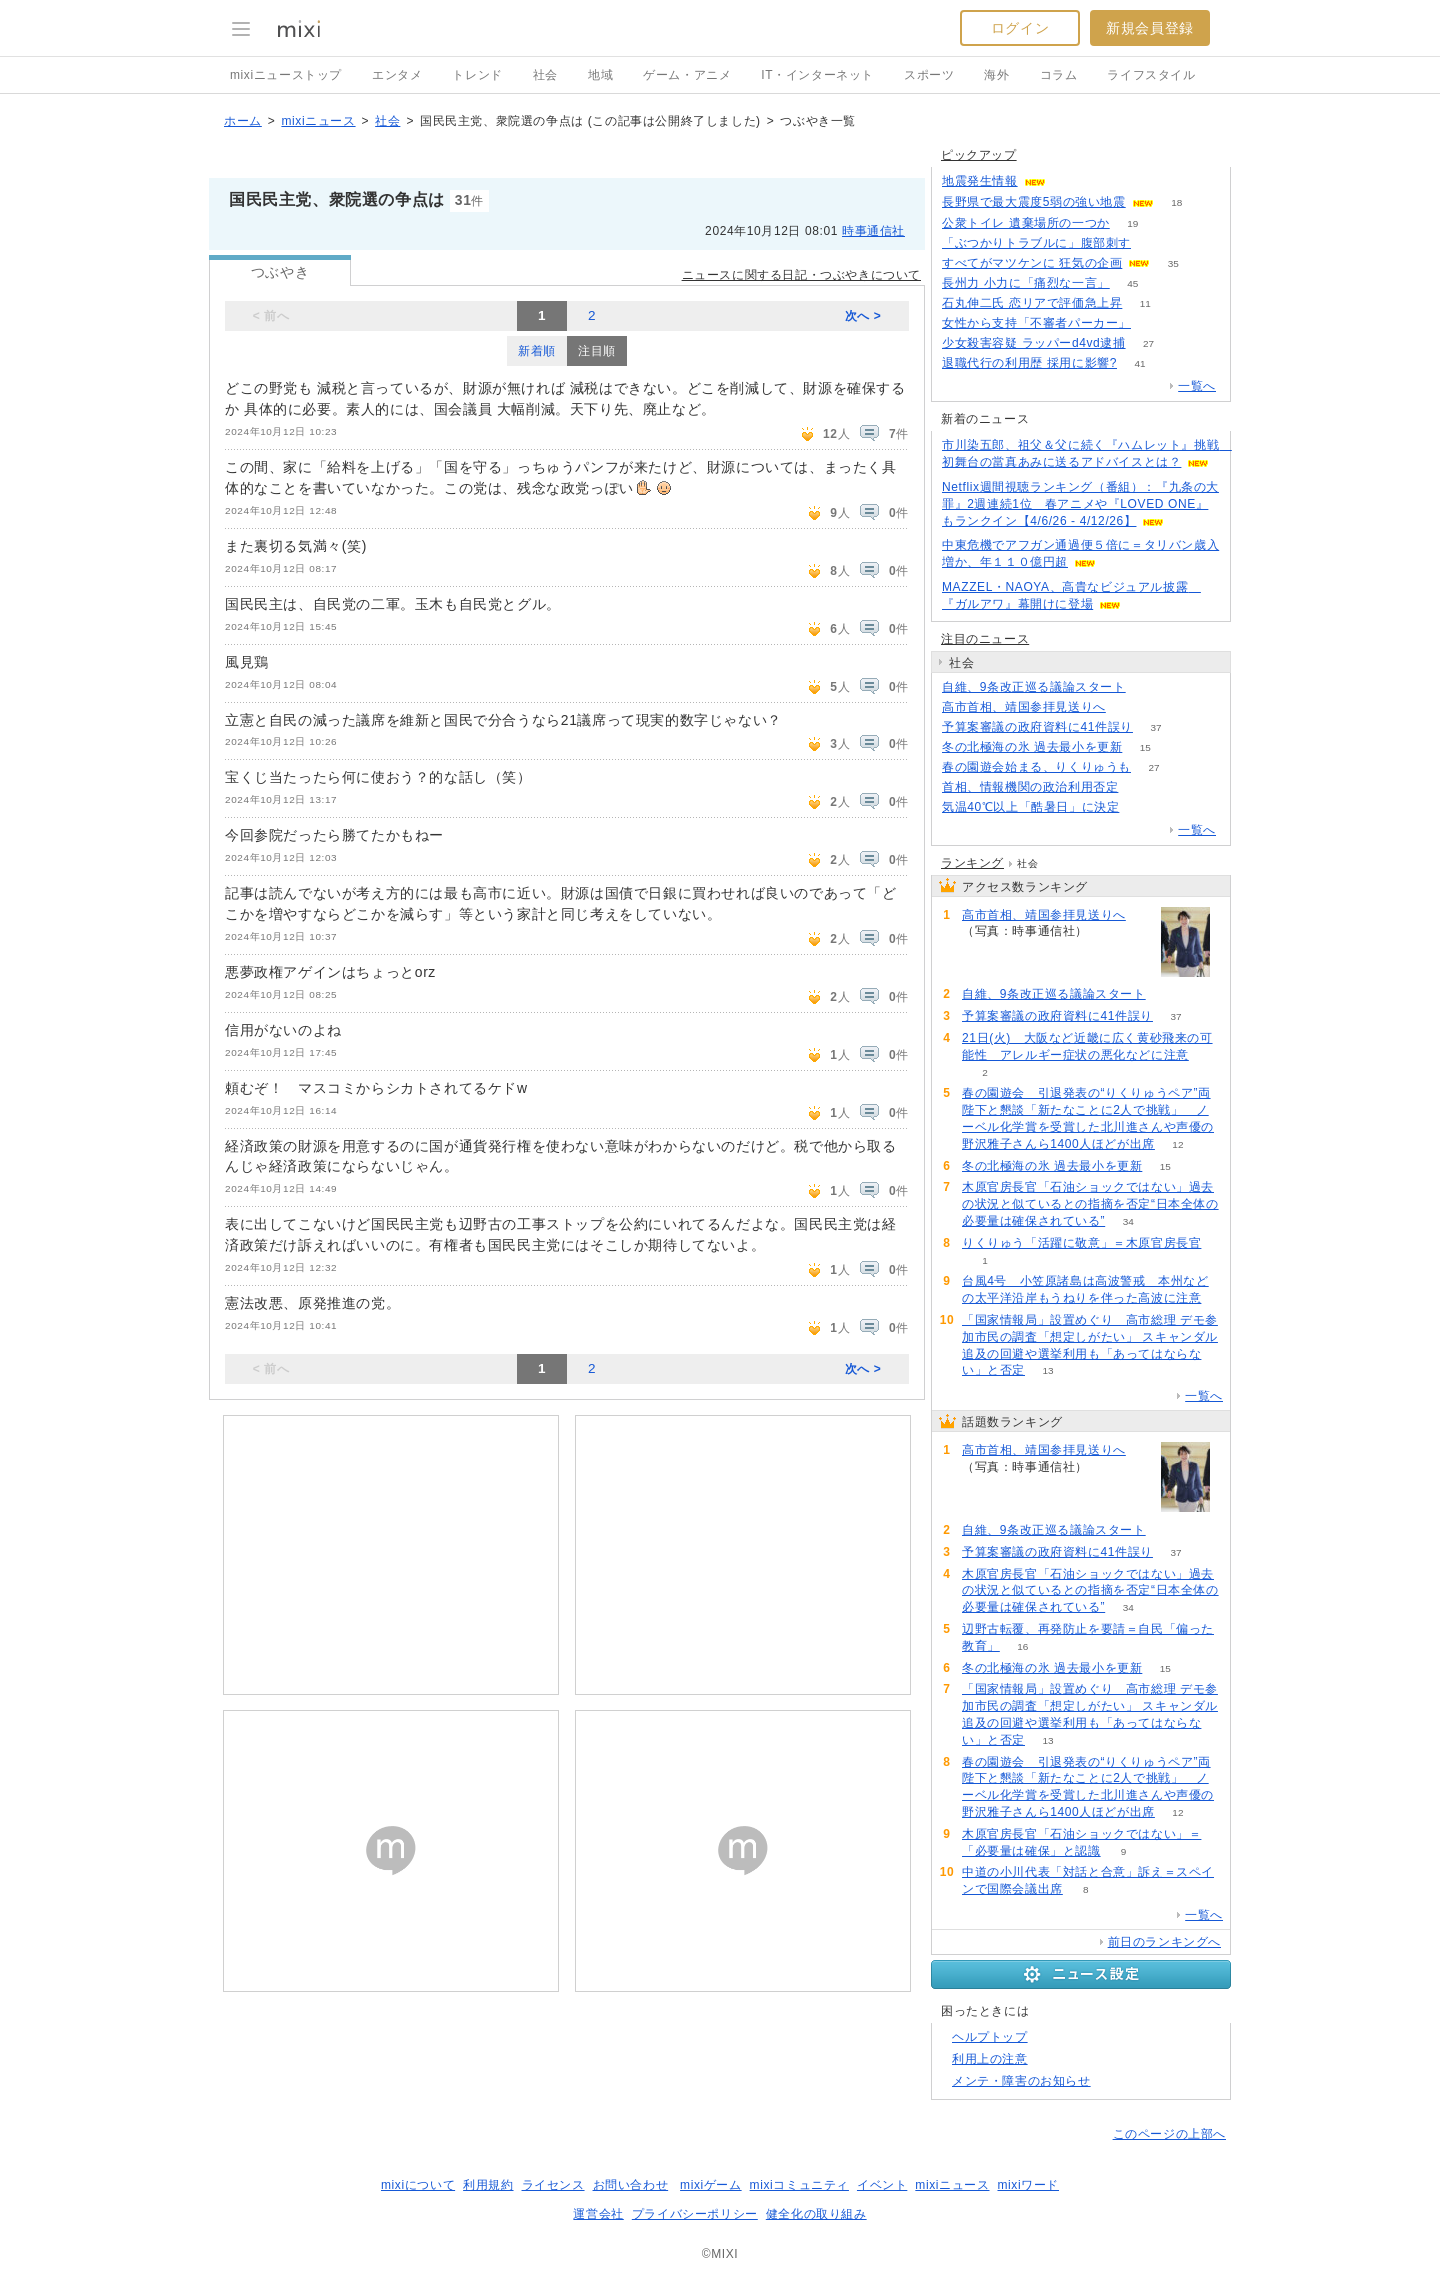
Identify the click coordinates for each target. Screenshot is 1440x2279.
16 (1022, 1646)
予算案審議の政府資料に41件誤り (1037, 727)
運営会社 (598, 2214)
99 (1148, 687)
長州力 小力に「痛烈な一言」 (1026, 283)
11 (1145, 303)
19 (1132, 223)
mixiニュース (318, 121)
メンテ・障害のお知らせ (1021, 2081)
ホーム (243, 121)
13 (1047, 1370)
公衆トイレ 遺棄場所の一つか (1026, 223)
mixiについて (418, 2185)
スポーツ (929, 75)
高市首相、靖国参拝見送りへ (1024, 707)
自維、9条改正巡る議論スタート (1034, 687)
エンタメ (397, 75)
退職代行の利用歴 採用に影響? (1029, 363)
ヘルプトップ (990, 2037)
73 (1153, 323)
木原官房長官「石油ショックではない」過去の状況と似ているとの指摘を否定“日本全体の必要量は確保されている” (1090, 1204)
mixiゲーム (711, 2185)
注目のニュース (985, 639)
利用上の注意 (990, 2059)
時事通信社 (873, 231)
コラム (1059, 75)
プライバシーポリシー (695, 2214)
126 (1154, 243)
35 (1173, 263)
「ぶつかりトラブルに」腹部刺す (1036, 243)
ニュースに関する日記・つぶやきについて (801, 275)
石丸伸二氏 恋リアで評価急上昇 (1032, 303)
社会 (545, 75)
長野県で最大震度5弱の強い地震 (1034, 202)
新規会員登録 (1150, 28)
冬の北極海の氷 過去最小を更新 (1032, 747)
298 (1142, 807)
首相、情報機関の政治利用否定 (1030, 787)
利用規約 (488, 2185)
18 (1176, 202)
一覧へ (1197, 386)
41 (1139, 363)
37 (1155, 727)
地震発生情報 (980, 181)
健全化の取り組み (816, 2214)
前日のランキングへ (1164, 1942)
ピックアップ (979, 155)
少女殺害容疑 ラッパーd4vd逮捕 (1034, 343)
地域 (600, 75)
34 (1128, 1221)
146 (1129, 707)
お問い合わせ (631, 2185)
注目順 (597, 351)
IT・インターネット (817, 75)
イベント (882, 2185)
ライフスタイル (1151, 75)
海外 (996, 75)
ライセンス (553, 2185)
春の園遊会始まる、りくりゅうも (1036, 767)
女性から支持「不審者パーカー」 (1036, 323)
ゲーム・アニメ (687, 75)
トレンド (477, 75)
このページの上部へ (1169, 2134)
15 (1145, 747)
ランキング (972, 863)
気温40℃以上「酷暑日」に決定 (1030, 807)
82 (1141, 787)
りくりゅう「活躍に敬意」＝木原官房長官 (1081, 1243)
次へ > (863, 316)
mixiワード (1028, 2185)
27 (1148, 343)
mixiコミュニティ (799, 2185)
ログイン (1020, 28)
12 (1177, 1144)
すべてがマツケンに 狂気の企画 (1032, 263)
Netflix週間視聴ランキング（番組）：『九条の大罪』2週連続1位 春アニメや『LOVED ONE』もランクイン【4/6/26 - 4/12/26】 (1080, 504)
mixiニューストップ (286, 75)
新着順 (537, 351)
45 (1132, 283)
